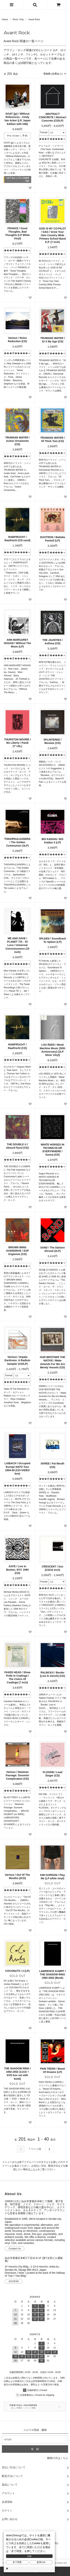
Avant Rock (34, 19)
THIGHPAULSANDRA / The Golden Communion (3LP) (17, 842)
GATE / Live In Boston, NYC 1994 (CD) (17, 1570)
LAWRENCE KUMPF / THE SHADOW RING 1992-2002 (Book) (52, 1974)
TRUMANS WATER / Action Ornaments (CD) (17, 441)
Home (5, 19)
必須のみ (41, 2562)
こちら (34, 2169)
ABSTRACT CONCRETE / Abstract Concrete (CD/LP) (52, 117)
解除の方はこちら (57, 2458)
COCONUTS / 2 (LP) (17, 1970)
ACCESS (14, 2281)
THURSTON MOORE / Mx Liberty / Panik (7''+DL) (17, 743)
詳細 (29, 2556)
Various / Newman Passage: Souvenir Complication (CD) (17, 1775)
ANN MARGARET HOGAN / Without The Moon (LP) (17, 643)
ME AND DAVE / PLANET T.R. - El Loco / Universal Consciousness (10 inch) (17, 945)
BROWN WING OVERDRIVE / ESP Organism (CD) (17, 1251)
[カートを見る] (58, 4)
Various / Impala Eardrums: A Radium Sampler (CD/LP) (17, 1360)
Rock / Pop (18, 19)
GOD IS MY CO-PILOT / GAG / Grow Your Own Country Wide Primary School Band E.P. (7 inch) (52, 235)
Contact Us (15, 2248)
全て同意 (17, 2562)
